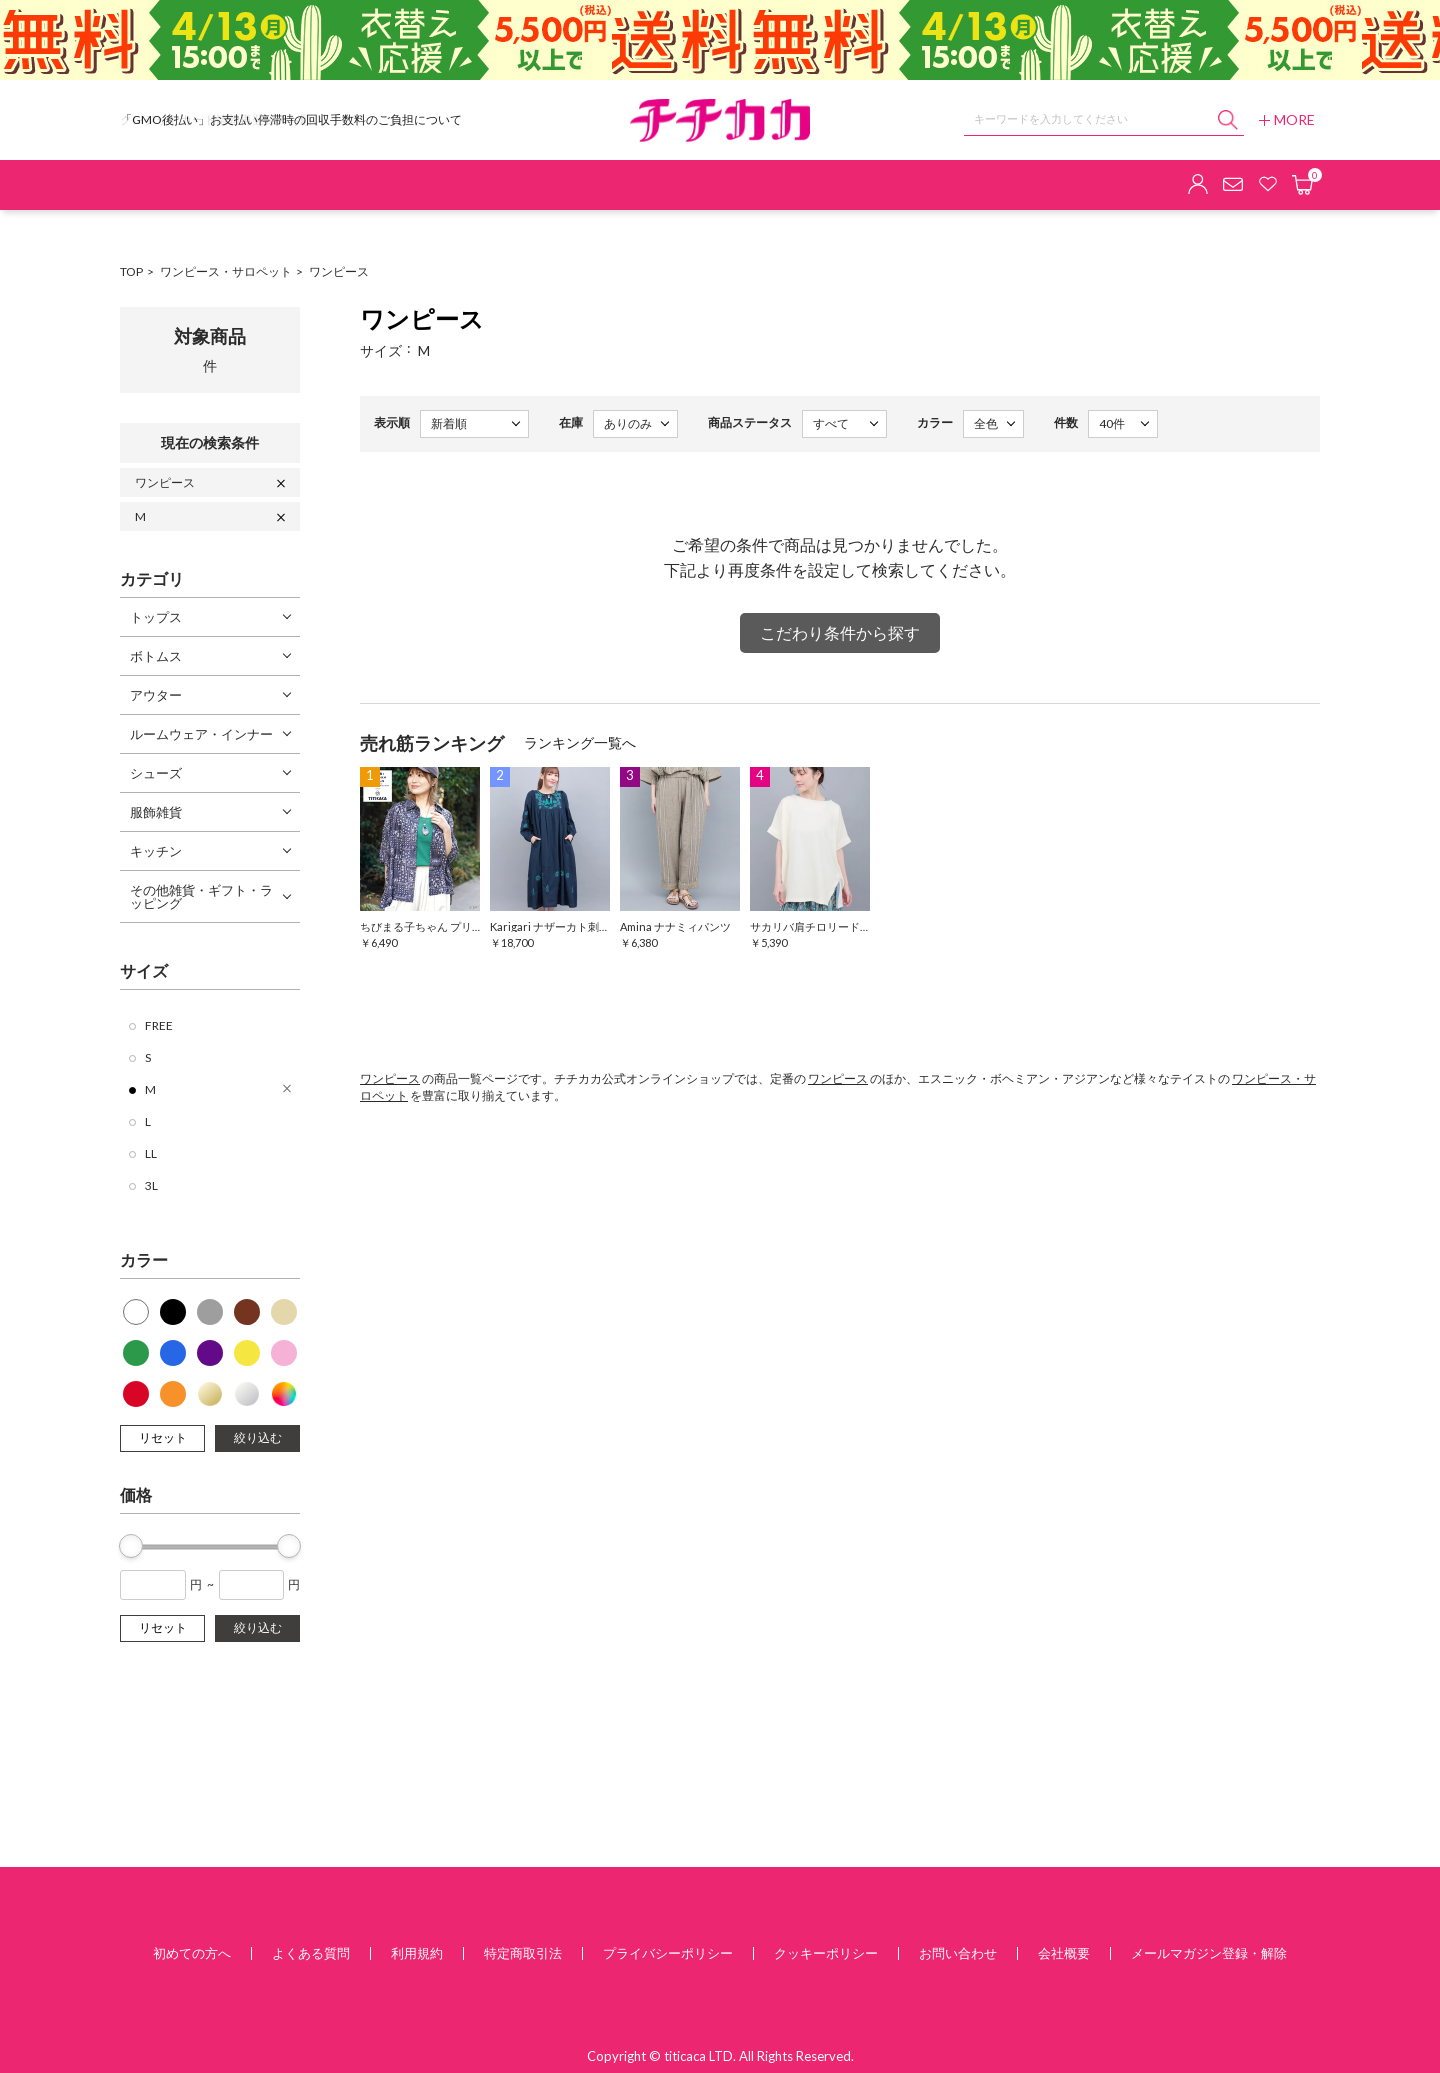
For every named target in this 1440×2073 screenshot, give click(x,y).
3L (151, 1185)
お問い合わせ (958, 1953)
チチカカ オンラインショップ (720, 120)
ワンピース (339, 271)
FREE (159, 1025)
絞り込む (258, 1437)
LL (151, 1153)
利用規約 (417, 1953)
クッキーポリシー (826, 1953)
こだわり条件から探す (840, 632)
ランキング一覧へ (580, 742)
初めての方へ (192, 1953)
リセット (163, 1437)
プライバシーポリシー (668, 1953)
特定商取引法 (523, 1953)
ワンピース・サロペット (226, 271)
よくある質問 (311, 1953)
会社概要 (1064, 1953)
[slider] (131, 1546)
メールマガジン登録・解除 (1209, 1953)
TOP (131, 271)
